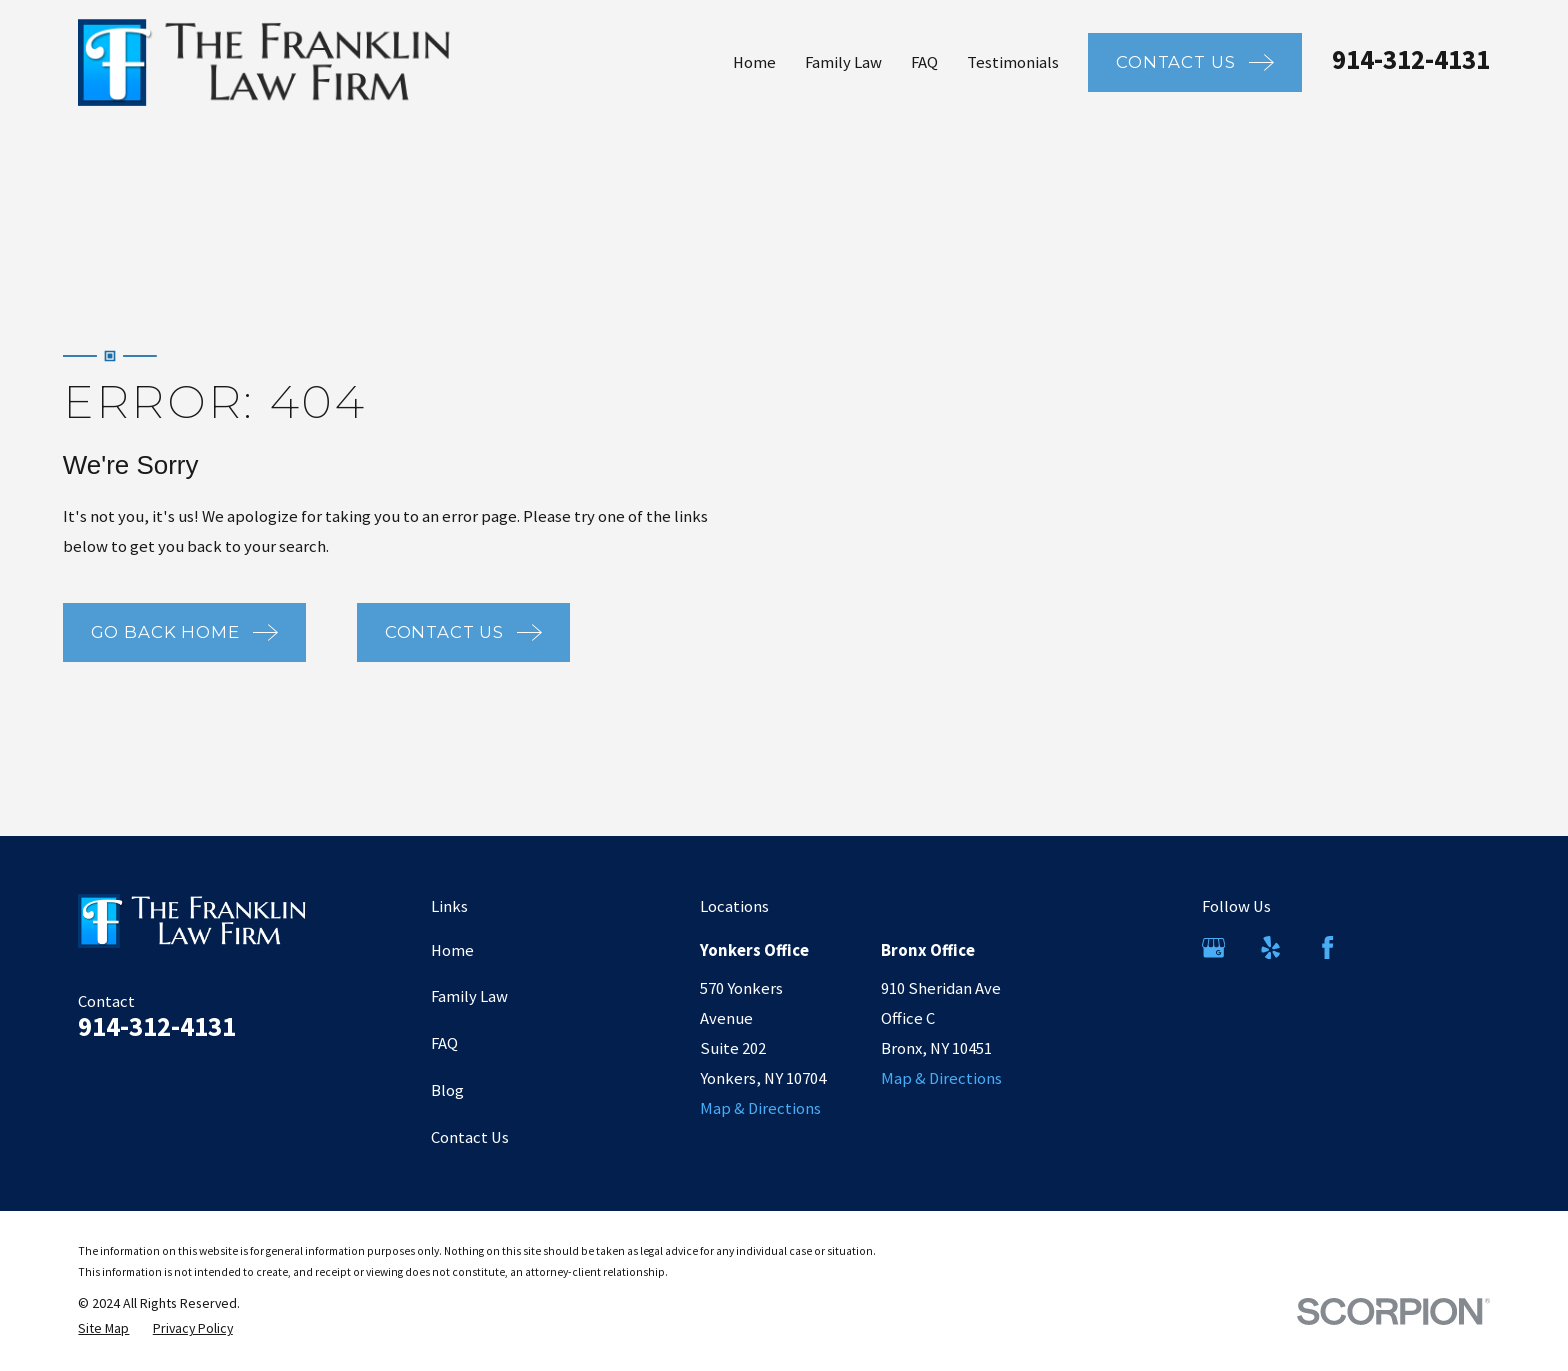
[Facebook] (1327, 947)
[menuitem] (103, 1328)
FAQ (444, 1043)
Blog (447, 1090)
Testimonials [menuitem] (1013, 62)
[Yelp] (1270, 947)
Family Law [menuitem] (843, 62)
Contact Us (470, 1137)
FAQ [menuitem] (924, 62)
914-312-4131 (1411, 59)
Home (452, 950)
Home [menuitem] (754, 62)
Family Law (469, 996)
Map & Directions (760, 1108)
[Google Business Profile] (1213, 947)
